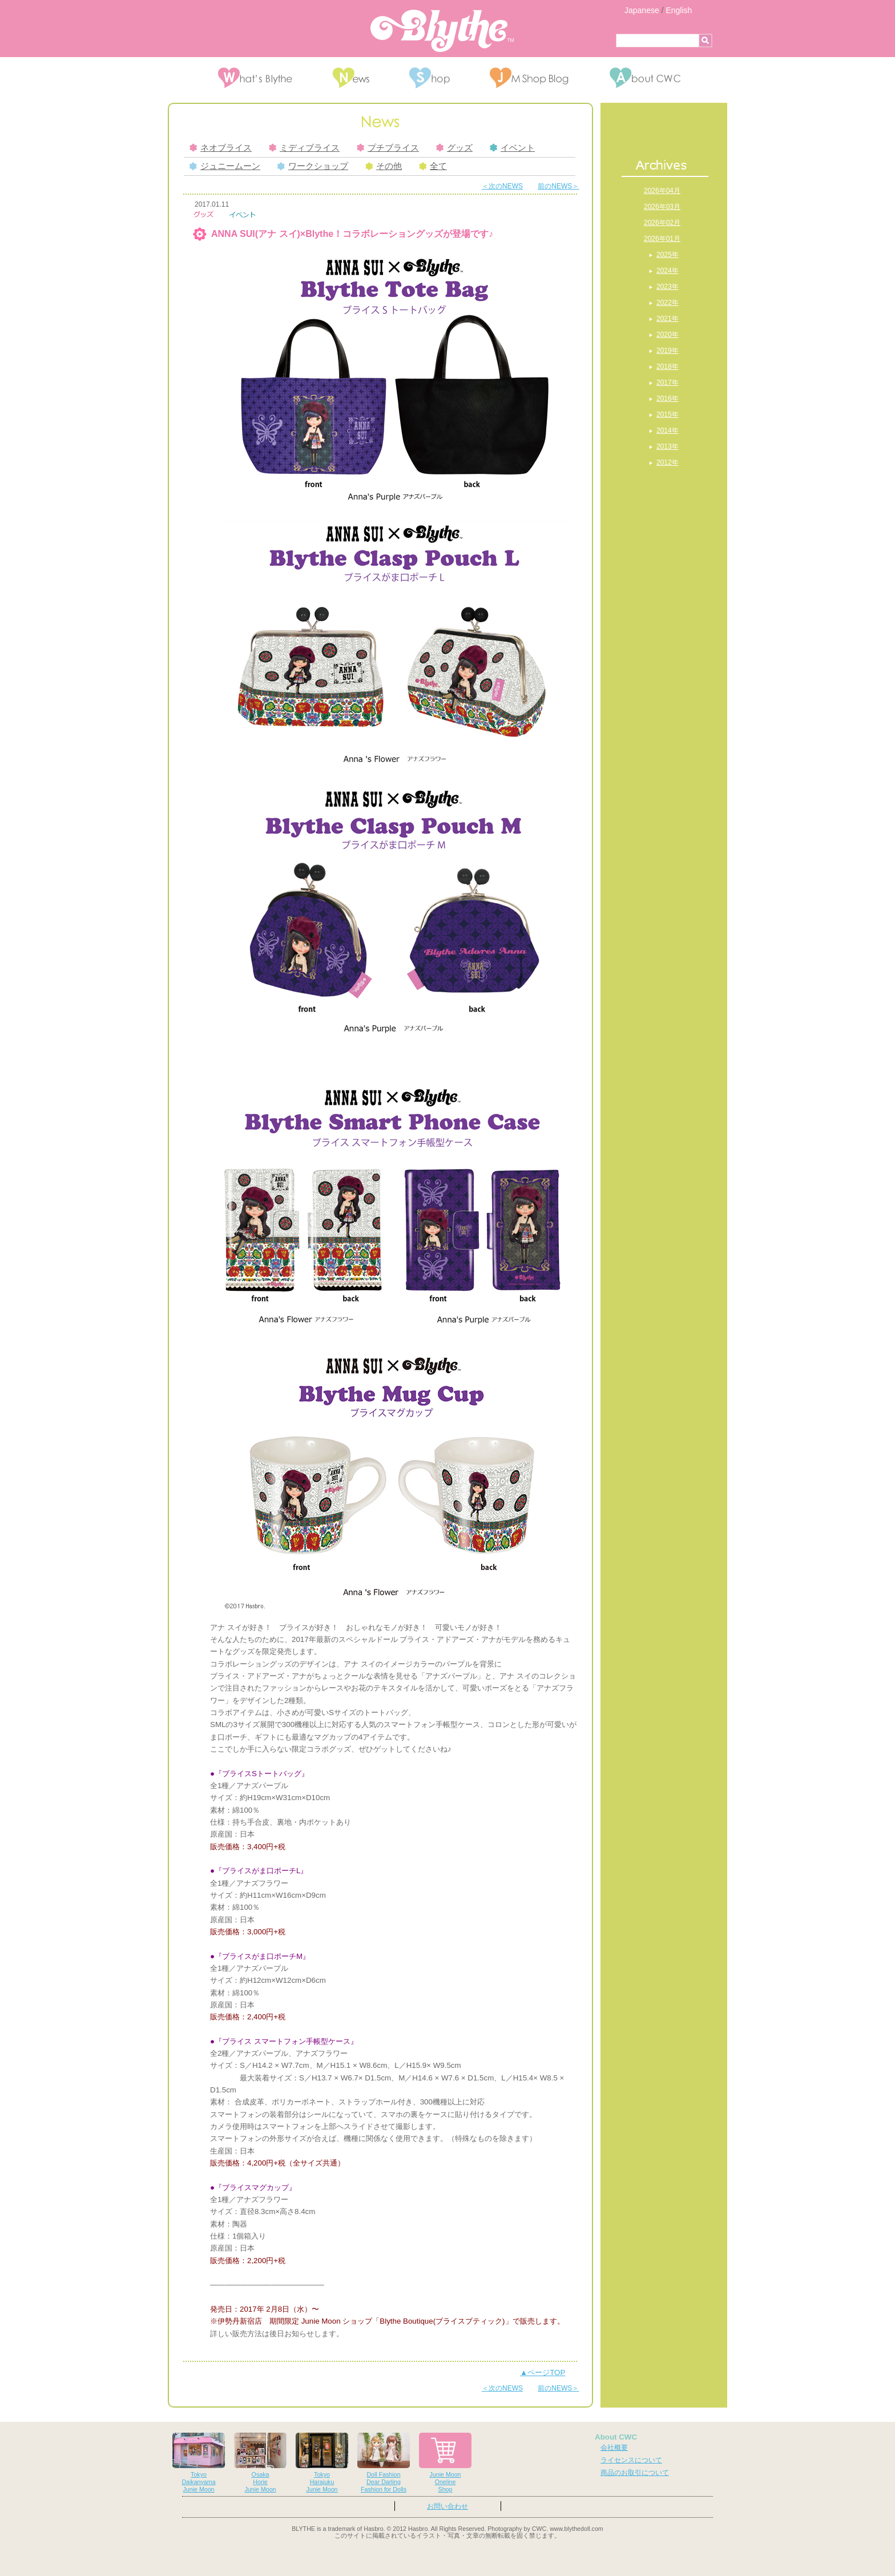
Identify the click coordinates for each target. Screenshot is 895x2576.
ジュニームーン (225, 166)
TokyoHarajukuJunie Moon (322, 2463)
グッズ (454, 147)
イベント (512, 147)
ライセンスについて (631, 2460)
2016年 (667, 398)
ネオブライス (221, 147)
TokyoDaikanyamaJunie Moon (198, 2463)
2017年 (667, 383)
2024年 (667, 271)
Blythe (442, 31)
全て (433, 166)
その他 (383, 166)
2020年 (667, 335)
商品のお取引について (634, 2473)
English (679, 10)
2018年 (667, 367)
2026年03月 (662, 207)
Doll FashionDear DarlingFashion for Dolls (383, 2463)
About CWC (616, 2437)
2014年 (667, 430)
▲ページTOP (542, 2372)
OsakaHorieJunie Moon (260, 2463)
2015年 (667, 414)
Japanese (641, 10)
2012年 (667, 462)
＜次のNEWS (502, 186)
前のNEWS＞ (558, 186)
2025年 (667, 255)
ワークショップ (312, 166)
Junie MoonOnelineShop (445, 2463)
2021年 (667, 319)
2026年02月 (662, 223)
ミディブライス (304, 147)
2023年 (667, 287)
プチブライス (388, 147)
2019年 (667, 351)
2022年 (667, 303)
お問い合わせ (447, 2506)
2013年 (667, 446)
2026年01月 (662, 239)
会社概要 (614, 2448)
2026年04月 (662, 191)
